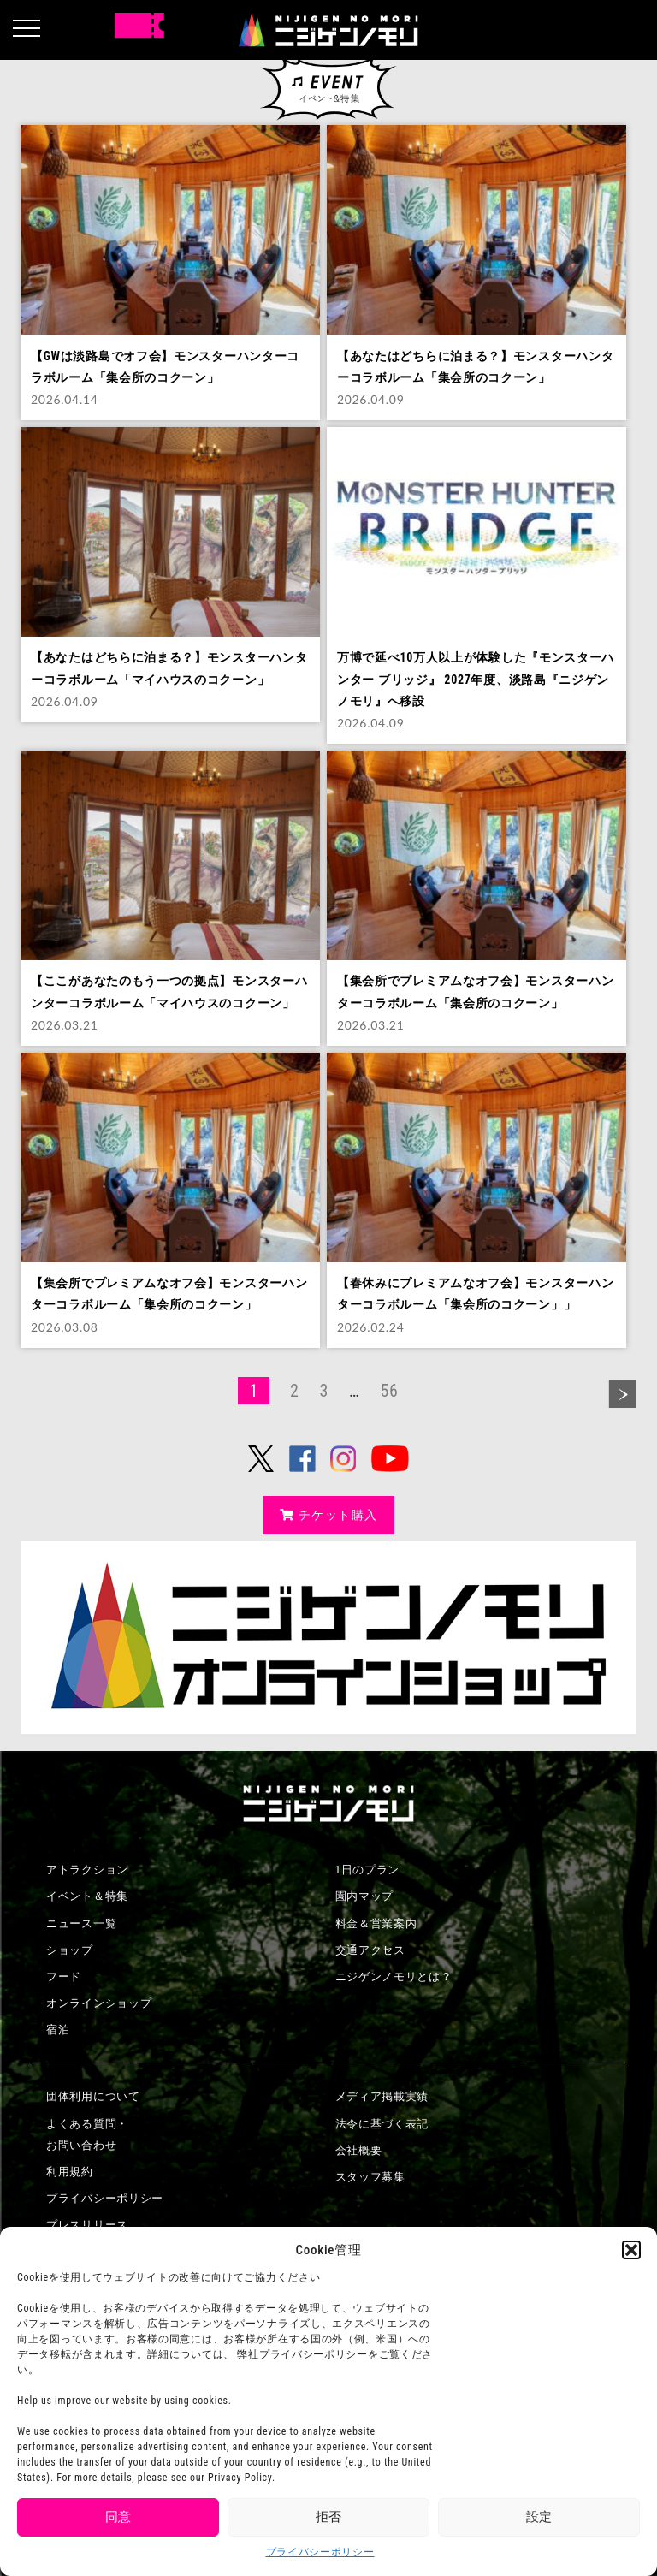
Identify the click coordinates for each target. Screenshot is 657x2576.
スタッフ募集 (370, 2176)
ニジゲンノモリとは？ (394, 1976)
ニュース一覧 (81, 1923)
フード (63, 1976)
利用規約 (69, 2171)
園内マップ (364, 1896)
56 (389, 1390)
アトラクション (87, 1869)
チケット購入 (329, 1515)
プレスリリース (87, 2224)
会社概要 (358, 2150)
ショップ (69, 1950)
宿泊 (57, 2029)
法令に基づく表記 (382, 2123)
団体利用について (93, 2096)
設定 (539, 2517)
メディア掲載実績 (382, 2096)
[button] (631, 2249)
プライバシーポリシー (320, 2552)
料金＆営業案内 (376, 1923)
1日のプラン (367, 1869)
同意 (118, 2517)
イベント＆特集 (87, 1896)
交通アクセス (370, 1950)
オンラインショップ (98, 2003)
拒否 (328, 2517)
